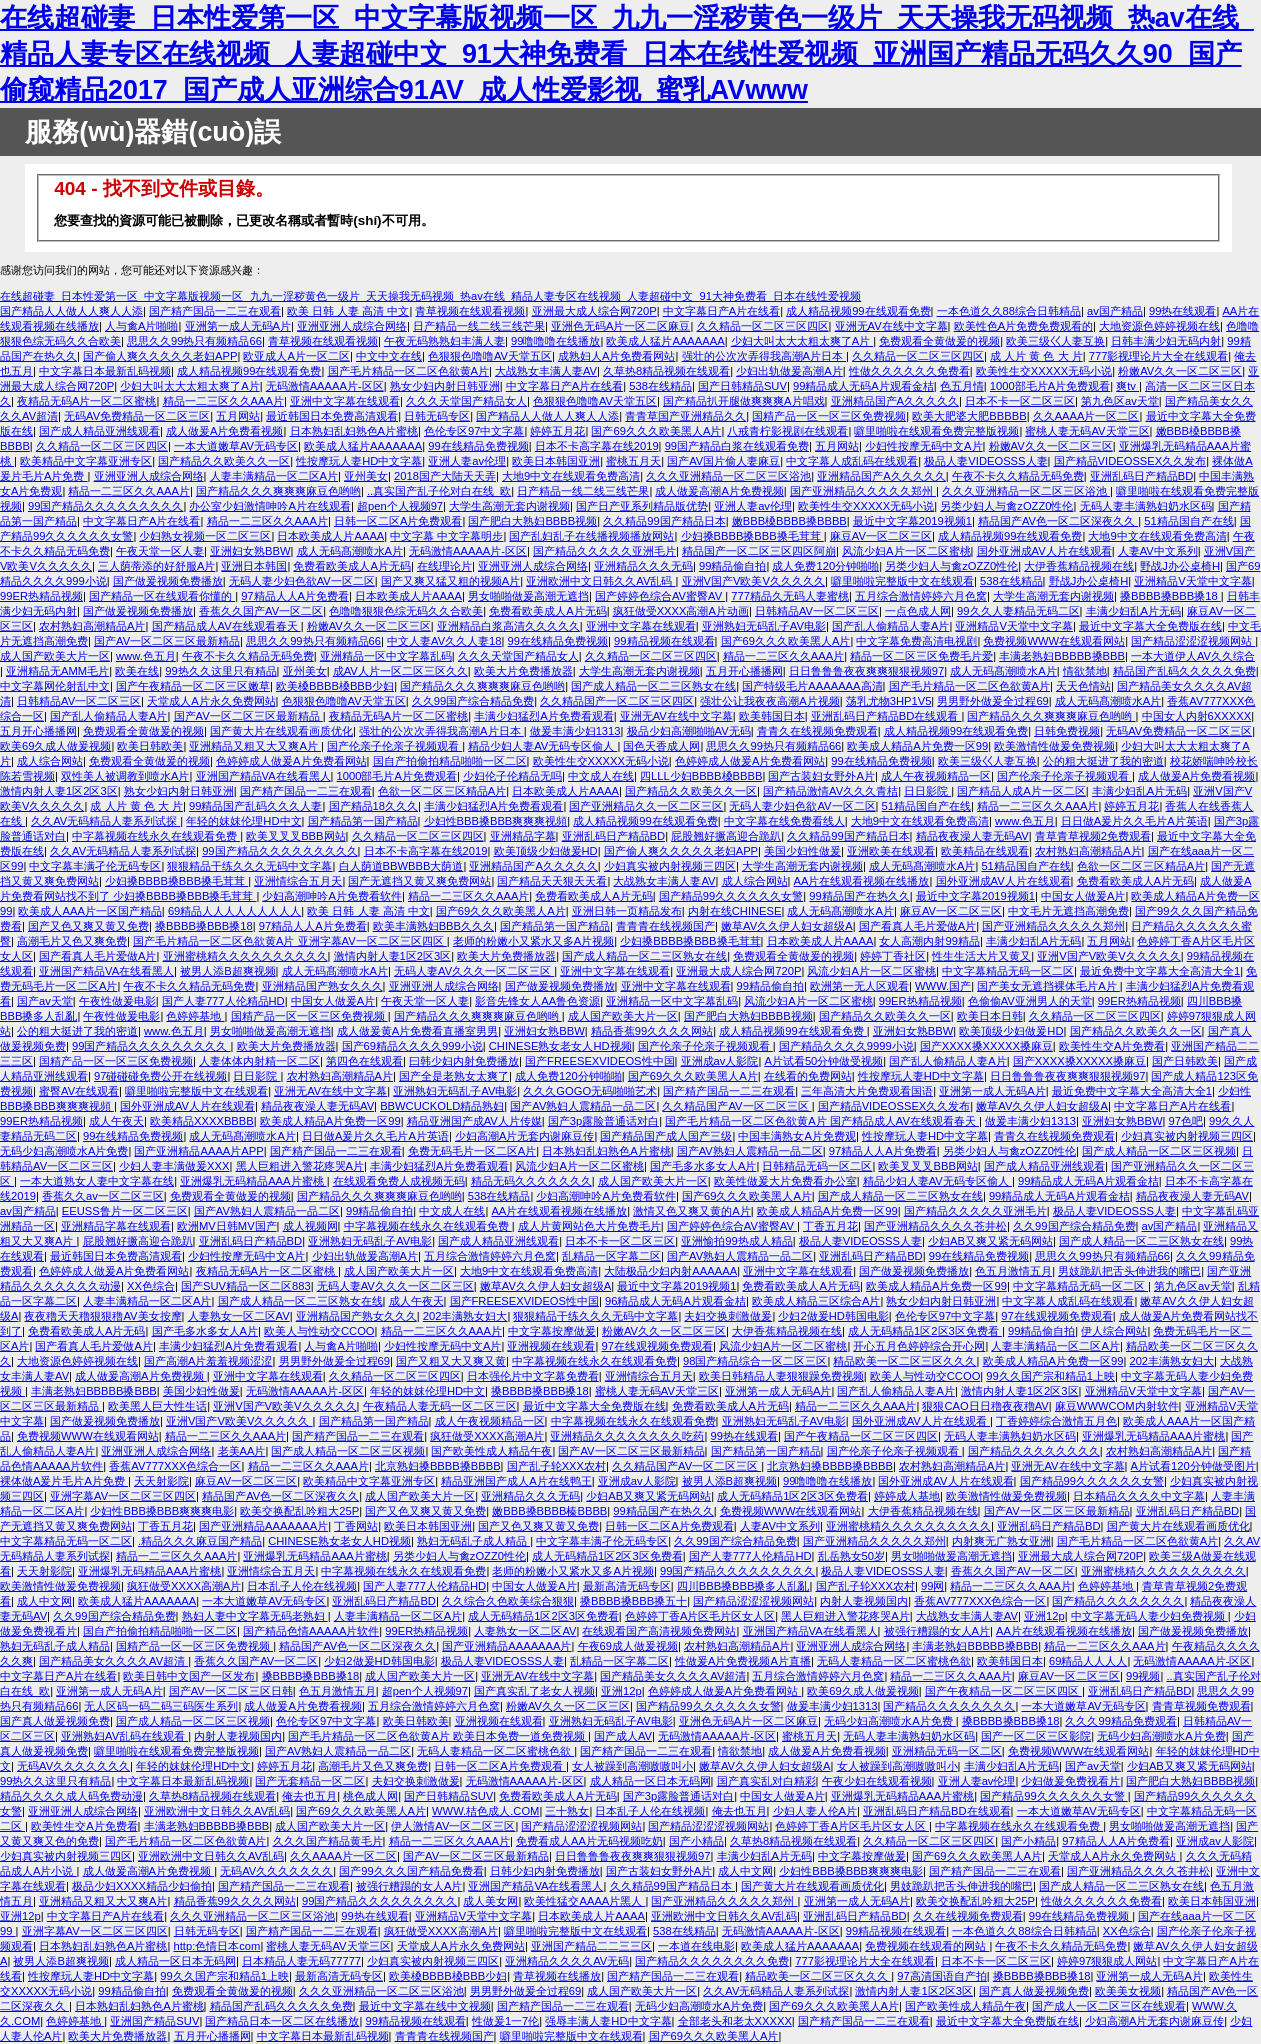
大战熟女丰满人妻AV (546, 371)
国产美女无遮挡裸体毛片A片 (1048, 986)
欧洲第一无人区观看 (859, 986)
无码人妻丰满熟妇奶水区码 (1146, 506)
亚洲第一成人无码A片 (238, 326)
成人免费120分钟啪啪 (825, 566)
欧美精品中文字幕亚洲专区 (86, 461)
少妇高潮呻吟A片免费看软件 (331, 896)
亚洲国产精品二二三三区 (591, 1946)
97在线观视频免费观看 (1056, 1316)
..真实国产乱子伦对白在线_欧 (439, 491)
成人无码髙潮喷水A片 (350, 551)
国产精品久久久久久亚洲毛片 (604, 551)
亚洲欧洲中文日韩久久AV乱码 (600, 581)
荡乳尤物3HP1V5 (889, 701)
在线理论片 (444, 566)
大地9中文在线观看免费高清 (571, 476)
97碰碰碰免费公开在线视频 (160, 1076)
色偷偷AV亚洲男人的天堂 (1030, 1001)
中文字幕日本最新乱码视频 (105, 371)
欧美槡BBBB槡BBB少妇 (335, 686)
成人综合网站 (50, 761)
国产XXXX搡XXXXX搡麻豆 (986, 1046)
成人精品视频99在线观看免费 (858, 311)
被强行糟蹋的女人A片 (937, 1631)
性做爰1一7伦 (505, 2021)
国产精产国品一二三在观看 (215, 311)
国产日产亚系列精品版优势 (642, 506)
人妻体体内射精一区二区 (259, 1061)
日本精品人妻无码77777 (301, 1961)
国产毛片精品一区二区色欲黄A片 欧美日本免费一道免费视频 (438, 1736)
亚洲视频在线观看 (551, 1346)
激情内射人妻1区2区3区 (59, 791)
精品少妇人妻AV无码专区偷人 (542, 746)
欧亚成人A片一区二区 (296, 356)
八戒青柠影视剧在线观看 (787, 431)
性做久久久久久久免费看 (909, 371)
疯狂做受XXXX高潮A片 (487, 1436)
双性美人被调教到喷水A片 (125, 776)
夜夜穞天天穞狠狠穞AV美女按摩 (102, 1316)
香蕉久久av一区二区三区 (103, 1196)
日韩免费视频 (1067, 731)
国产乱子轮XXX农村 (556, 1466)
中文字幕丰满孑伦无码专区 (95, 866)
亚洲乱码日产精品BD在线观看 (886, 716)
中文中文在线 (389, 356)
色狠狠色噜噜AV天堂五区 (490, 356)
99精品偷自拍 (732, 566)
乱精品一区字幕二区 (611, 1256)
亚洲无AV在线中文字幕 (891, 326)
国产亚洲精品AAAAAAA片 (263, 1526)
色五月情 (962, 386)
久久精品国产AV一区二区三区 (736, 1106)
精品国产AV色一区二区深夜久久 (1058, 521)
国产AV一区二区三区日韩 (231, 1691)
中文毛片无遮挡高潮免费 (1068, 911)
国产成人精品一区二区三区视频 (1159, 1151)
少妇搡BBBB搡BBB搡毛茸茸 (752, 536)
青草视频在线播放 (557, 1976)
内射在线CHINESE (735, 911)
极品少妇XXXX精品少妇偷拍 (142, 1886)
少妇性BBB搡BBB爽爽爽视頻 (496, 821)
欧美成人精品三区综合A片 (816, 1301)
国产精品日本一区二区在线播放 (282, 2021)
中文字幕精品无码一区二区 (1008, 971)
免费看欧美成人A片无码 (351, 566)
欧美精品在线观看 (985, 851)
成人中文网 (44, 1601)
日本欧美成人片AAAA (330, 536)
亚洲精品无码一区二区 (947, 1751)
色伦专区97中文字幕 (474, 431)
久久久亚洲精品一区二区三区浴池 (728, 476)
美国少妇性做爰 (802, 851)
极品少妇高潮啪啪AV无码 (689, 731)
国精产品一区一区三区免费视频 (829, 416)
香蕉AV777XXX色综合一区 (175, 1466)
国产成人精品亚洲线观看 (99, 431)
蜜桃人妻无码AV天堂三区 (1087, 431)
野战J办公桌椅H (1180, 566)
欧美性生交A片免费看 (1112, 1046)
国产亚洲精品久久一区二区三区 (646, 806)
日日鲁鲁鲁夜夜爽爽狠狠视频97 (866, 671)
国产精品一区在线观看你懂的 (162, 596)
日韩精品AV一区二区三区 (817, 611)
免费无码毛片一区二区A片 (472, 1151)
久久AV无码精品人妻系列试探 (105, 821)
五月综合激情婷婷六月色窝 (921, 596)
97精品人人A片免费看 (295, 596)
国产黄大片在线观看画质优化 (281, 731)
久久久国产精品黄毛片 (328, 1841)
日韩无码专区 (437, 416)
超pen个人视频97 (400, 506)
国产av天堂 (45, 1001)
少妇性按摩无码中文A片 (923, 446)
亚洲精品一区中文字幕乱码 (386, 656)
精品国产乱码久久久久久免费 (1184, 671)
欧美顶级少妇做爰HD (546, 851)
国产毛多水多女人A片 (703, 1166)
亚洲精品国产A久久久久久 (895, 401)
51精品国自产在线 (1188, 521)
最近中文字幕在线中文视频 (425, 2006)
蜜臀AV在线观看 (79, 1091)
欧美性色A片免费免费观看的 (1023, 326)
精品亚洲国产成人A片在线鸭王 (516, 1481)
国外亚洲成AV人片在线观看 (1044, 551)
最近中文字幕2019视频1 (912, 521)
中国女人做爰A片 (1083, 896)
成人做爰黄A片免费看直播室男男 (417, 1031)
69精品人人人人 (1088, 1661)
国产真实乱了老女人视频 (534, 1691)
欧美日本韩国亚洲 (556, 461)
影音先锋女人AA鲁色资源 (537, 1001)
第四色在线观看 (364, 1061)
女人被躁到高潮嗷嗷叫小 (632, 1766)
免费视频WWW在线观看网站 (1054, 641)
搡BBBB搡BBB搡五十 (633, 1601)
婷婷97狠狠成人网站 (1107, 1961)
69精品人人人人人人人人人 (234, 911)
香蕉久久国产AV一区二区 (261, 611)
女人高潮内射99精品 (929, 941)
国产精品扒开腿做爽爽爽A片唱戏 (743, 401)
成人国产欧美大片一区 (55, 656)
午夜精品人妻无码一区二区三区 (440, 1406)
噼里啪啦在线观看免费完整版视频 (936, 431)
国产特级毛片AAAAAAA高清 (812, 686)
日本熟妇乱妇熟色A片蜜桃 (354, 431)
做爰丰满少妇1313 (575, 731)
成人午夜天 (116, 1121)
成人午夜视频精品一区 (936, 776)
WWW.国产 (943, 986)
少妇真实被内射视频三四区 (670, 866)
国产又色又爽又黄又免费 (88, 926)
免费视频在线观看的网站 (927, 1946)
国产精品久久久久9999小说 (846, 1046)
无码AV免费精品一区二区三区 (137, 416)
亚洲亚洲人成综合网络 (352, 326)
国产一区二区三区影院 (1036, 1736)
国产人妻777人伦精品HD (223, 1001)
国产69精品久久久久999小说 (412, 1046)
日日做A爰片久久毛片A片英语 (1134, 821)
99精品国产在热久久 (859, 896)
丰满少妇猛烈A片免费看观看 (543, 716)
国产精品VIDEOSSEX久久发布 (1130, 461)
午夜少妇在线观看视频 (877, 1781)
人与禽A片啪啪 (141, 326)
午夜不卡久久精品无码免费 (1018, 476)
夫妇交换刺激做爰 (728, 1316)
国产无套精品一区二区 (310, 1781)
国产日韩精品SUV (742, 386)
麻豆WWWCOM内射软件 (1117, 1406)
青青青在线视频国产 (665, 926)
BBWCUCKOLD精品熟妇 (442, 1106)
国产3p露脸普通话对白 (603, 1121)
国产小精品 (696, 1841)
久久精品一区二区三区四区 (763, 326)
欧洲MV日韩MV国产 (227, 1226)
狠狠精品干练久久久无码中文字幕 (249, 866)
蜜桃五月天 (633, 461)
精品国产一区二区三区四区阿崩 (759, 551)
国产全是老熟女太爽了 (454, 1076)
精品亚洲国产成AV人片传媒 (474, 1121)
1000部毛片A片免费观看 (1050, 386)
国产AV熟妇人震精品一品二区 (583, 1106)
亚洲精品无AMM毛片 (57, 671)
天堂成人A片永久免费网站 (211, 701)
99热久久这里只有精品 (220, 671)
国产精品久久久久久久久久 (1034, 1451)
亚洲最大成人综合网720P (594, 311)
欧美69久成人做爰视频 (55, 746)
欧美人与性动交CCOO (319, 1331)
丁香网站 (356, 1526)
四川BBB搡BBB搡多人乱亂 (743, 1586)
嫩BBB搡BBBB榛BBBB (549, 1511)
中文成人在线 (601, 776)
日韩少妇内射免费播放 (545, 1871)
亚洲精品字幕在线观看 (116, 1226)
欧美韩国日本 (772, 716)
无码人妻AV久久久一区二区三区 (474, 971)
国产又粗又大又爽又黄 (451, 1361)
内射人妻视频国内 (864, 1601)
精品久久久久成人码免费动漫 (71, 1796)
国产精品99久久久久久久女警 (731, 896)
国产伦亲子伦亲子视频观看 (394, 746)
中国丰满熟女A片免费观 (796, 1136)
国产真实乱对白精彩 (766, 1781)
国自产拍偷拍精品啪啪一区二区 (450, 761)
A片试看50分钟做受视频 (823, 1061)
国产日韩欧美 (1185, 1061)
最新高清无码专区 (627, 1586)
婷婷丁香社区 (893, 956)
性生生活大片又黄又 (981, 956)
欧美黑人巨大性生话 (157, 1406)
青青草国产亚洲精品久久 (685, 416)
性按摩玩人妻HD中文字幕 (359, 461)
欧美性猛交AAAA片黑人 (584, 1901)
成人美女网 (490, 1901)
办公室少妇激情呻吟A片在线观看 (269, 506)
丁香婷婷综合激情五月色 (1056, 1421)
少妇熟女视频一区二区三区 (205, 536)
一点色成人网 (918, 611)
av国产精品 (1115, 311)
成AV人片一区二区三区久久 (400, 671)
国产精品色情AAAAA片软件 (311, 1631)
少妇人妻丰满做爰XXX (174, 1166)
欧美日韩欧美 (150, 746)
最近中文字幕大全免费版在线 (1150, 626)
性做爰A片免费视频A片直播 (743, 1661)
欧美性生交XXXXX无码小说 (1044, 371)
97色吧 (1185, 1121)
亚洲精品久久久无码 (643, 566)
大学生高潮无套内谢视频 (509, 506)
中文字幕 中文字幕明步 (446, 536)
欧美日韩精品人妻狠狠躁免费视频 (781, 1376)
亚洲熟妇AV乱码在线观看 (124, 1736)
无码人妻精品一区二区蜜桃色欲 (894, 1661)
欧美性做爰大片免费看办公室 (785, 1181)
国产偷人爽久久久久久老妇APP (160, 356)
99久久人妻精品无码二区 (1018, 611)
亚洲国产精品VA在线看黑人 (263, 776)
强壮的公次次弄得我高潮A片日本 (764, 356)
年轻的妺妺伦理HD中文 (243, 821)
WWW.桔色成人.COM (485, 1811)
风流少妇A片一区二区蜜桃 (906, 551)
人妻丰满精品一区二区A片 (274, 476)
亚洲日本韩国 (254, 566)
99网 (932, 1586)
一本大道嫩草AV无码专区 (236, 446)
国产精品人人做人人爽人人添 (71, 311)
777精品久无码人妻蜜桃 (790, 596)
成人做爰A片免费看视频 (224, 431)
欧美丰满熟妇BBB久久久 (433, 926)
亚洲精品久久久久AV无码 (567, 1961)
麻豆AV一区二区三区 (881, 536)
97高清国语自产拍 (941, 1976)
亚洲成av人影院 (720, 1061)
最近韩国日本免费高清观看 (332, 416)
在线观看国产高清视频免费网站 (659, 1631)
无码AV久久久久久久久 (73, 1766)
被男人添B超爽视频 (227, 971)
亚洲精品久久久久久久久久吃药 (627, 1436)
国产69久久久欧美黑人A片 (656, 431)
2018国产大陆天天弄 (445, 476)
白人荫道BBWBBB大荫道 (401, 866)
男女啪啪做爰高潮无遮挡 (528, 596)
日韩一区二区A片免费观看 (398, 521)
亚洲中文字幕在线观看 (345, 401)
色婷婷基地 (195, 1016)
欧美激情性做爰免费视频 (1054, 746)
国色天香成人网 (661, 746)
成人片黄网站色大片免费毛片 (589, 1226)
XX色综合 (151, 1286)
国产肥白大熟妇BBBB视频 (532, 521)
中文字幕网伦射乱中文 (55, 686)
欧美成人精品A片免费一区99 (917, 746)
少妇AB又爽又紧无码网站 (990, 1241)
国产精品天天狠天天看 (552, 881)
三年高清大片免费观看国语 (867, 1091)
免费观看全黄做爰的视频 (939, 341)
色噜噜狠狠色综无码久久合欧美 (406, 611)
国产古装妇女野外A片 (821, 776)
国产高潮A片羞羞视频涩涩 (208, 1361)
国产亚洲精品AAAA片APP (198, 1151)
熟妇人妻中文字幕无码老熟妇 (255, 1616)
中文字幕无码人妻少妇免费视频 (1149, 1616)
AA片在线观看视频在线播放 (862, 881)
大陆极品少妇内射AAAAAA (670, 1271)
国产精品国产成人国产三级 (666, 1136)
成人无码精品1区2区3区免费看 (925, 1331)
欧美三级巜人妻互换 (1055, 341)
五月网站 (238, 416)
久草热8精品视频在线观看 (666, 371)
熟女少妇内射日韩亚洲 (445, 386)
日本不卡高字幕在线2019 (597, 446)
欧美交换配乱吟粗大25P (299, 1511)
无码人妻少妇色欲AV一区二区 (302, 581)
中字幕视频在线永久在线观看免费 (156, 836)
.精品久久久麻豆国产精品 (200, 1541)
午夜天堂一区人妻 (160, 551)
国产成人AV (623, 1736)
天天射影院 (161, 1481)
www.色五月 (146, 656)
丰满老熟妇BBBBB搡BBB (1062, 656)
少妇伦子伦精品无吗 (512, 776)
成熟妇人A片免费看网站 (616, 356)
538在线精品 (660, 386)
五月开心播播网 (744, 671)
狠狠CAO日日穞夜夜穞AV (985, 1406)
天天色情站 (1083, 686)
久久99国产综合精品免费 (473, 701)
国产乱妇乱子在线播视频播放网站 (591, 536)
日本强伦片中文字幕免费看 (533, 1376)
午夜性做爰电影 (117, 1001)
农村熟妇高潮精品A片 (92, 626)
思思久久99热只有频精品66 (194, 341)
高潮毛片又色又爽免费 (72, 941)
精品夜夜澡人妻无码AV (972, 836)
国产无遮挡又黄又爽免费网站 (419, 881)
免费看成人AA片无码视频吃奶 (589, 1841)
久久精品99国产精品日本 (664, 521)
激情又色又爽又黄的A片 (691, 1211)
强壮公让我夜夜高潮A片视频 (769, 701)
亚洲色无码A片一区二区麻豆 (620, 326)
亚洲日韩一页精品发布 (627, 911)
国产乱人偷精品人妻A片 (890, 626)
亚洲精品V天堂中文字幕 (1192, 581)
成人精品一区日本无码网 (650, 1781)
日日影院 (927, 791)
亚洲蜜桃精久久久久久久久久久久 (245, 956)
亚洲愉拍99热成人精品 (736, 1241)
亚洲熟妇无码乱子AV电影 (764, 626)
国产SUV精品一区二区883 (246, 1286)
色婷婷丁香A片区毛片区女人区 (700, 1616)
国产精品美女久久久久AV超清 (113, 1661)
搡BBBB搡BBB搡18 (1170, 596)
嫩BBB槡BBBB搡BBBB (789, 521)
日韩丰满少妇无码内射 (1166, 341)
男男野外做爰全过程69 (992, 701)
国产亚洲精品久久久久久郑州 (863, 491)
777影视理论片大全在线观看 (1159, 356)
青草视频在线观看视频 (470, 311)
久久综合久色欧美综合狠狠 (508, 1601)
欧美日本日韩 (990, 1016)
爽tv (1127, 386)
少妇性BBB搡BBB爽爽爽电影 (162, 1511)
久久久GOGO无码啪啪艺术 (590, 1091)
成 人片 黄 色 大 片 (1036, 356)
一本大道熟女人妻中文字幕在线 (97, 1181)
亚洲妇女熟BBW (250, 551)
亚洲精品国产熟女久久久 (322, 986)
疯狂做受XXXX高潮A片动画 (681, 611)
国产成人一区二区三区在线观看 (1109, 2006)
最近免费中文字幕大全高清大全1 (1160, 971)
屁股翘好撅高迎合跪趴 (726, 836)
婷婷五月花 (557, 431)
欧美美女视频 (1128, 1991)
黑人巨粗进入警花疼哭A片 (300, 1166)
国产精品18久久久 (373, 806)
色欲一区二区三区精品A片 (442, 791)
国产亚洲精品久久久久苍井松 (935, 1226)
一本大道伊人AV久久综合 (1193, 656)
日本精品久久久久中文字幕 (1139, 1496)
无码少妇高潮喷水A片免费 (64, 1151)
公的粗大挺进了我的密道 (1103, 761)
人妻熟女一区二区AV (239, 1316)
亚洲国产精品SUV (154, 2021)
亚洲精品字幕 (523, 836)
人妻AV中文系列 (1158, 551)
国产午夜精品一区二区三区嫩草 (193, 686)
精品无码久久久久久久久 (531, 1181)
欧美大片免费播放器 (523, 671)
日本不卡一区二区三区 (1020, 401)
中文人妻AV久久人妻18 (444, 641)
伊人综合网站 (1114, 1331)
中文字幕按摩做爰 (552, 1331)
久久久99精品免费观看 (1120, 1721)
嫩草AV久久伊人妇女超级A (787, 926)
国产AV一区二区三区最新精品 (167, 641)
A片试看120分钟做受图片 (1193, 1466)
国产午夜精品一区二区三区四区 (861, 1436)
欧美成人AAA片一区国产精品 (89, 911)
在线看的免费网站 (808, 1076)
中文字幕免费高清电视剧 (916, 641)
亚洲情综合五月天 (298, 881)
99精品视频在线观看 (664, 641)
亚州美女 (366, 476)
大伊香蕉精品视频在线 (1079, 566)
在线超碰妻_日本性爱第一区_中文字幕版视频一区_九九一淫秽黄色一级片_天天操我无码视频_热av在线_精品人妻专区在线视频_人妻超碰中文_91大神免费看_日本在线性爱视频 (430, 296)
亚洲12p (1044, 1616)
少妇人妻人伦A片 (815, 1811)
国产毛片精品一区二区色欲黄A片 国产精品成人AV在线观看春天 (822, 1121)
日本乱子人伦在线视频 (302, 1586)
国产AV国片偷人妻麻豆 (723, 461)
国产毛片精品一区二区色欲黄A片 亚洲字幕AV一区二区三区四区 (290, 941)
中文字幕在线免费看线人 (784, 821)
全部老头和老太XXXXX (735, 2021)
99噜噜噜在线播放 (555, 341)
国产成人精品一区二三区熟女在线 (653, 686)
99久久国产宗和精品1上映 (1050, 1376)
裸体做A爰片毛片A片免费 (64, 1481)
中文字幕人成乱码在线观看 (852, 461)
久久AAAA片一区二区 (1086, 416)
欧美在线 (137, 671)
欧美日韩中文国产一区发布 (189, 1676)
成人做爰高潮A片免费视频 (719, 491)
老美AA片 (242, 1451)
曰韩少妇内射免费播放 (464, 1061)
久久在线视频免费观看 (968, 1916)
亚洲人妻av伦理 (467, 461)
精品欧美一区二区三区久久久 (904, 1361)
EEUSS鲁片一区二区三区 (125, 1211)
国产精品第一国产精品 (363, 821)
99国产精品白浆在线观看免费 (737, 446)
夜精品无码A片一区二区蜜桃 (86, 401)
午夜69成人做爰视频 (628, 1646)
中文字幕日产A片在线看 (721, 311)
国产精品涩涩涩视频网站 (1193, 641)
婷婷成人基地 (907, 1496)
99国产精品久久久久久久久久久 (105, 506)
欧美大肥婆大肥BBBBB (969, 416)
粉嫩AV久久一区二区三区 (1180, 371)
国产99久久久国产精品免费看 (411, 1871)
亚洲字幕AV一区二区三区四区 (123, 1496)
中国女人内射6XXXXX (1197, 716)
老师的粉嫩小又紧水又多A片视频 (533, 941)
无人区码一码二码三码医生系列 (161, 1706)
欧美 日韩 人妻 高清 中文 (348, 311)
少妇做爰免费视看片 (1070, 1781)
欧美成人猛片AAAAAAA (665, 341)
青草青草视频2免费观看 (1093, 836)
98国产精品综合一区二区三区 (755, 1361)
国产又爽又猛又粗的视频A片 (450, 581)
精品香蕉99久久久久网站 (652, 1031)
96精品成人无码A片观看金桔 (675, 1301)
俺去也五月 (309, 1796)
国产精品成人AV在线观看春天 (226, 626)
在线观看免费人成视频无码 (399, 1181)
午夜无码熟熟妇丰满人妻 (444, 341)
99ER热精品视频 (41, 596)
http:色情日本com (217, 1946)
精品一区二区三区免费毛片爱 (921, 656)
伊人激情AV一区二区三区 (453, 1826)
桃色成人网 (370, 1796)
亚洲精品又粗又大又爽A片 (255, 746)
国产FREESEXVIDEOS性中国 (600, 1061)
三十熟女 (567, 1811)
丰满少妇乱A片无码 (1133, 611)
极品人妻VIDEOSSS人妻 (985, 461)
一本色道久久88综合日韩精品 (1009, 311)
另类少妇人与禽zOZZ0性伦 (1006, 506)
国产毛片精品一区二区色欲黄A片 (408, 371)
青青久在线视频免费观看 (817, 731)
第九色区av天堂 (1120, 401)
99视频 (1143, 1676)
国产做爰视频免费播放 (168, 581)
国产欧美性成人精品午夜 (491, 1451)
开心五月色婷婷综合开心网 (919, 1346)
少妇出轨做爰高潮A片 (789, 371)
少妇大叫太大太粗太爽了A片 (802, 341)
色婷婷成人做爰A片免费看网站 (291, 761)
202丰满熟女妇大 (465, 1316)
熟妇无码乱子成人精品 (473, 1541)
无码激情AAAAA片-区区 (325, 386)
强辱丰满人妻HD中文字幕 (608, 2021)
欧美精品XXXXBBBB (202, 1121)
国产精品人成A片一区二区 (1021, 791)
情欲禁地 (1085, 671)
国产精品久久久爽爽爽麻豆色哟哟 (278, 491)
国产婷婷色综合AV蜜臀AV (660, 596)
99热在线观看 (1182, 311)
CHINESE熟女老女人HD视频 (560, 1046)
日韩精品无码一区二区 (817, 1166)
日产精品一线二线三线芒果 (479, 326)
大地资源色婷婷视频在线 (1159, 326)
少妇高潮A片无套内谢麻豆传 (524, 1136)
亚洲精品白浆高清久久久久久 (508, 626)
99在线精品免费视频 (478, 446)
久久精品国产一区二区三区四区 (617, 701)
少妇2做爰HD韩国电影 (833, 1316)
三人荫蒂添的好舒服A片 (156, 566)
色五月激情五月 (1013, 1271)
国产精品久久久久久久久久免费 (712, 1961)
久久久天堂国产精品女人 (466, 401)
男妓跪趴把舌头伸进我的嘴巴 (1129, 1271)
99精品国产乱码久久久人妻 (255, 806)
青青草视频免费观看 (1201, 1706)
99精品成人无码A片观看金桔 (863, 386)
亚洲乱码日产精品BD (1142, 476)
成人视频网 (310, 1226)
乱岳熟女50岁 (851, 1556)
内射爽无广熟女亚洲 (1001, 1541)
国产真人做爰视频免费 (55, 1721)
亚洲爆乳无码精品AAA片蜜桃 (253, 1181)
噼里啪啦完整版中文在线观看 (902, 581)
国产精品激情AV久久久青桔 (830, 791)
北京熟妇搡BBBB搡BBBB (438, 1466)
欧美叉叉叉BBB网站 (295, 836)
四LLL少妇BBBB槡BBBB (701, 776)
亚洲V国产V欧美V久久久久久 (753, 581)
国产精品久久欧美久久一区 (224, 461)
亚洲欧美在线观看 (891, 851)
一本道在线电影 (696, 1946)
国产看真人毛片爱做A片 (917, 926)
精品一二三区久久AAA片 (223, 401)
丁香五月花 (830, 1226)
